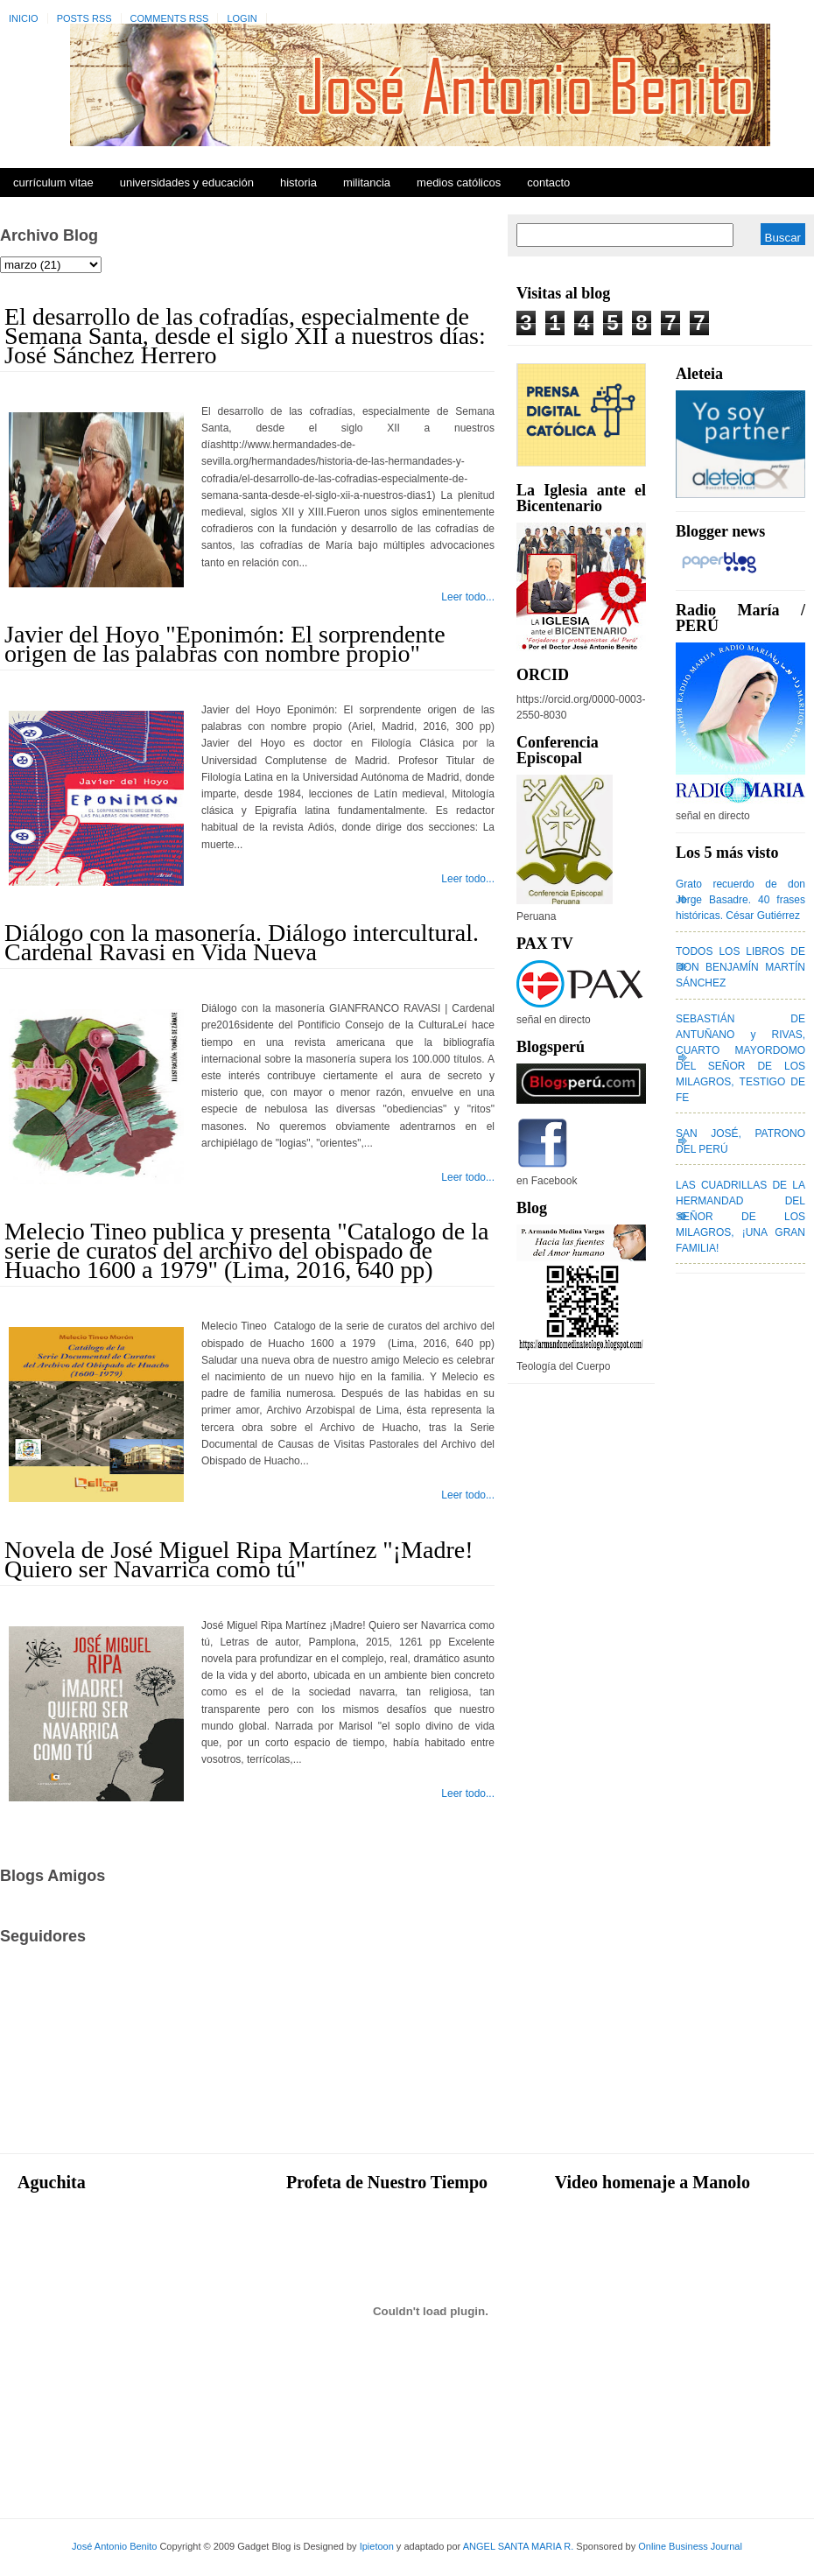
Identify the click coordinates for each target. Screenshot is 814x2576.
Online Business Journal (690, 2546)
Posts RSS (84, 18)
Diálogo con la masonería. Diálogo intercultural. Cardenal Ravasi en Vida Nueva (241, 942)
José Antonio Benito (114, 2546)
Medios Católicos (459, 182)
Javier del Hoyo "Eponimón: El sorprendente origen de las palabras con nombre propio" (225, 644)
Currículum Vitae (53, 182)
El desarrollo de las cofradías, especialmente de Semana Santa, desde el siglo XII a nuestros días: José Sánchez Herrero (245, 336)
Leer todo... (468, 597)
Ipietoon (377, 2546)
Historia (298, 182)
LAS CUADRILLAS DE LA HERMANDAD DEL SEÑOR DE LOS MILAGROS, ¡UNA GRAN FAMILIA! (740, 1216)
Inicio (24, 18)
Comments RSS (169, 18)
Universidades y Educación (187, 182)
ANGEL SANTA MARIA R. (518, 2546)
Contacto (548, 182)
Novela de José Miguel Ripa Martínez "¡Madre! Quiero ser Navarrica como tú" (239, 1559)
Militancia (366, 182)
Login (241, 18)
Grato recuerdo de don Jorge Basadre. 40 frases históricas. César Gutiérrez (740, 900)
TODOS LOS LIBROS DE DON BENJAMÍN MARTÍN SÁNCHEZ (740, 967)
